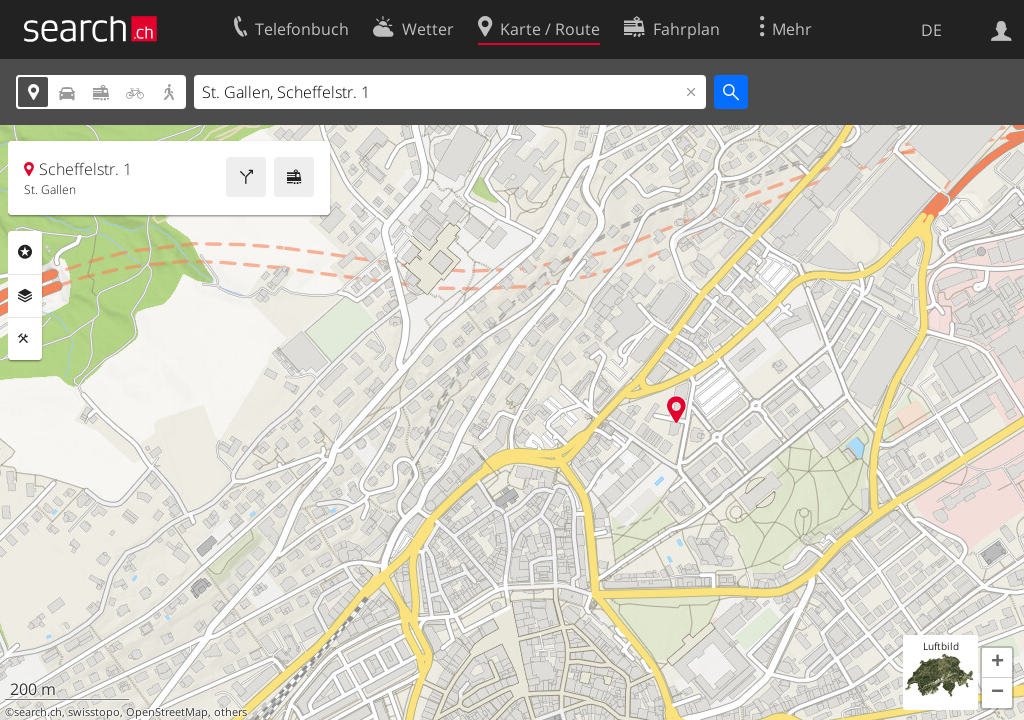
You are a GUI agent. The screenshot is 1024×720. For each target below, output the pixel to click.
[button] (997, 663)
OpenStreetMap (167, 712)
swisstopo (94, 712)
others (230, 712)
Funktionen (25, 339)
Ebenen (25, 296)
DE (931, 30)
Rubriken (25, 252)
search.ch (38, 712)
